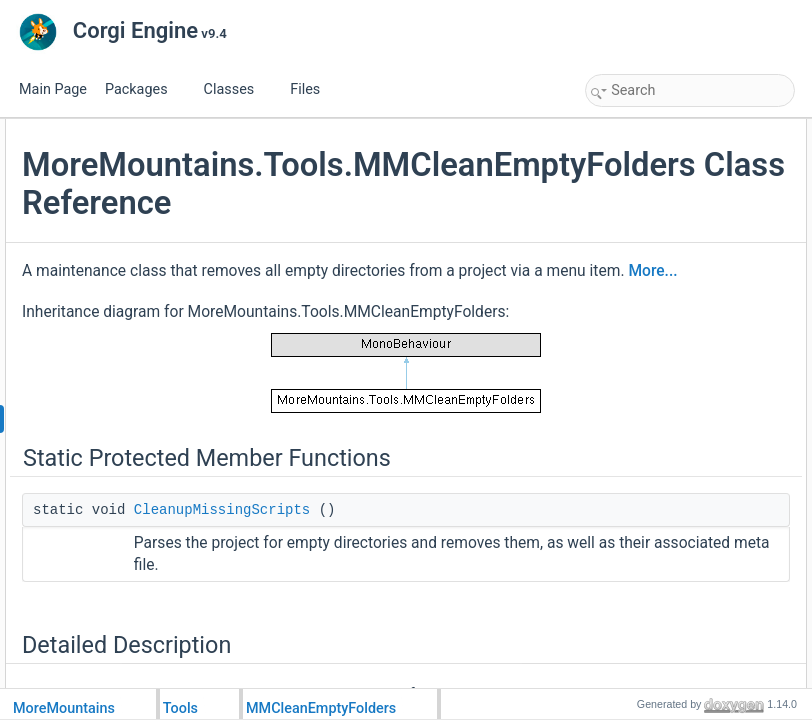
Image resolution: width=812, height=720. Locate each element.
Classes (237, 89)
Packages (144, 89)
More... (366, 401)
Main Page (53, 89)
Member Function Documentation (679, 196)
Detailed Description (644, 174)
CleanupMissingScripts (668, 152)
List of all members (641, 240)
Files (312, 89)
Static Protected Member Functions (684, 130)
